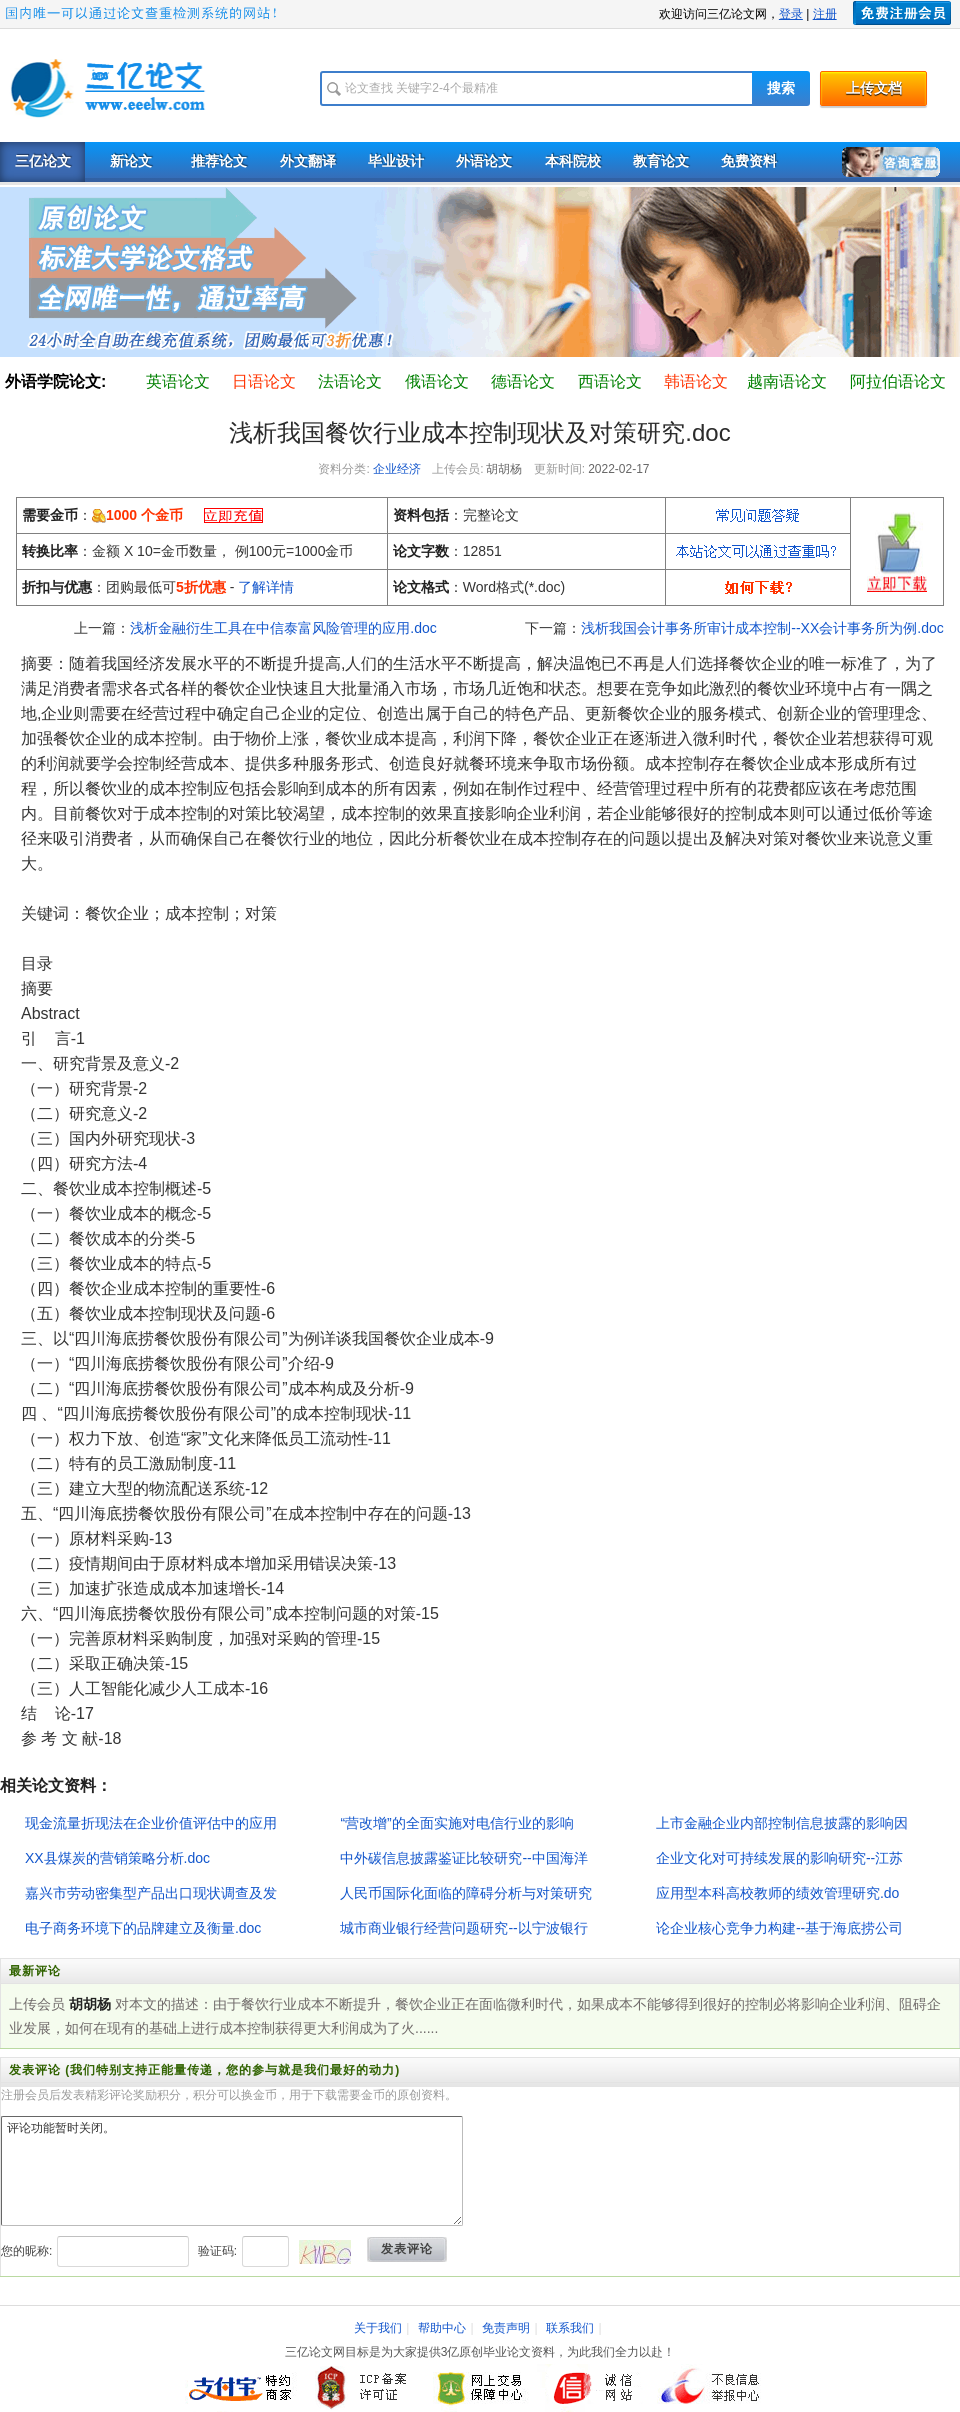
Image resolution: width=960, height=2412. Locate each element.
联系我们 (570, 2328)
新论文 (131, 161)
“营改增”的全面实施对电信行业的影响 (456, 1823)
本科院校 (573, 161)
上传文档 (874, 88)
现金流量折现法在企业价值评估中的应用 (151, 1823)
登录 (791, 14)
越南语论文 (787, 381)
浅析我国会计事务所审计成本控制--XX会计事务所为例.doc (762, 628)
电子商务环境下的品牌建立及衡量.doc (143, 1928)
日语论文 (264, 381)
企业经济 (397, 469)
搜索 (781, 88)
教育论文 (661, 161)
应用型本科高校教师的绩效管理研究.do (777, 1893)
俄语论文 (437, 381)
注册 (825, 14)
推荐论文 (219, 161)
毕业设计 (396, 161)
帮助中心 (442, 2328)
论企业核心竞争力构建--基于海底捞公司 (779, 1928)
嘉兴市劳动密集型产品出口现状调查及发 (151, 1893)
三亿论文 (43, 161)
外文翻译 (308, 161)
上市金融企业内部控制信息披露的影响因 (782, 1823)
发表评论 (407, 2249)
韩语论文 (696, 381)
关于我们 (378, 2328)
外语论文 (484, 161)
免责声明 (506, 2328)
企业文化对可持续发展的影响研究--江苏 (779, 1858)
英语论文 (178, 381)
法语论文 (350, 381)
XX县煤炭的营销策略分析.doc (117, 1858)
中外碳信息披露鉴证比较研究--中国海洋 (463, 1858)
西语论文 (610, 381)
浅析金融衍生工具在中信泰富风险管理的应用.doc (283, 628)
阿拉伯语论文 (898, 381)
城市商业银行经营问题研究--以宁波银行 (463, 1928)
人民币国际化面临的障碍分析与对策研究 (466, 1893)
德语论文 (523, 381)
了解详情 (266, 587)
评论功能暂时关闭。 (232, 2171)
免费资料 (749, 161)
